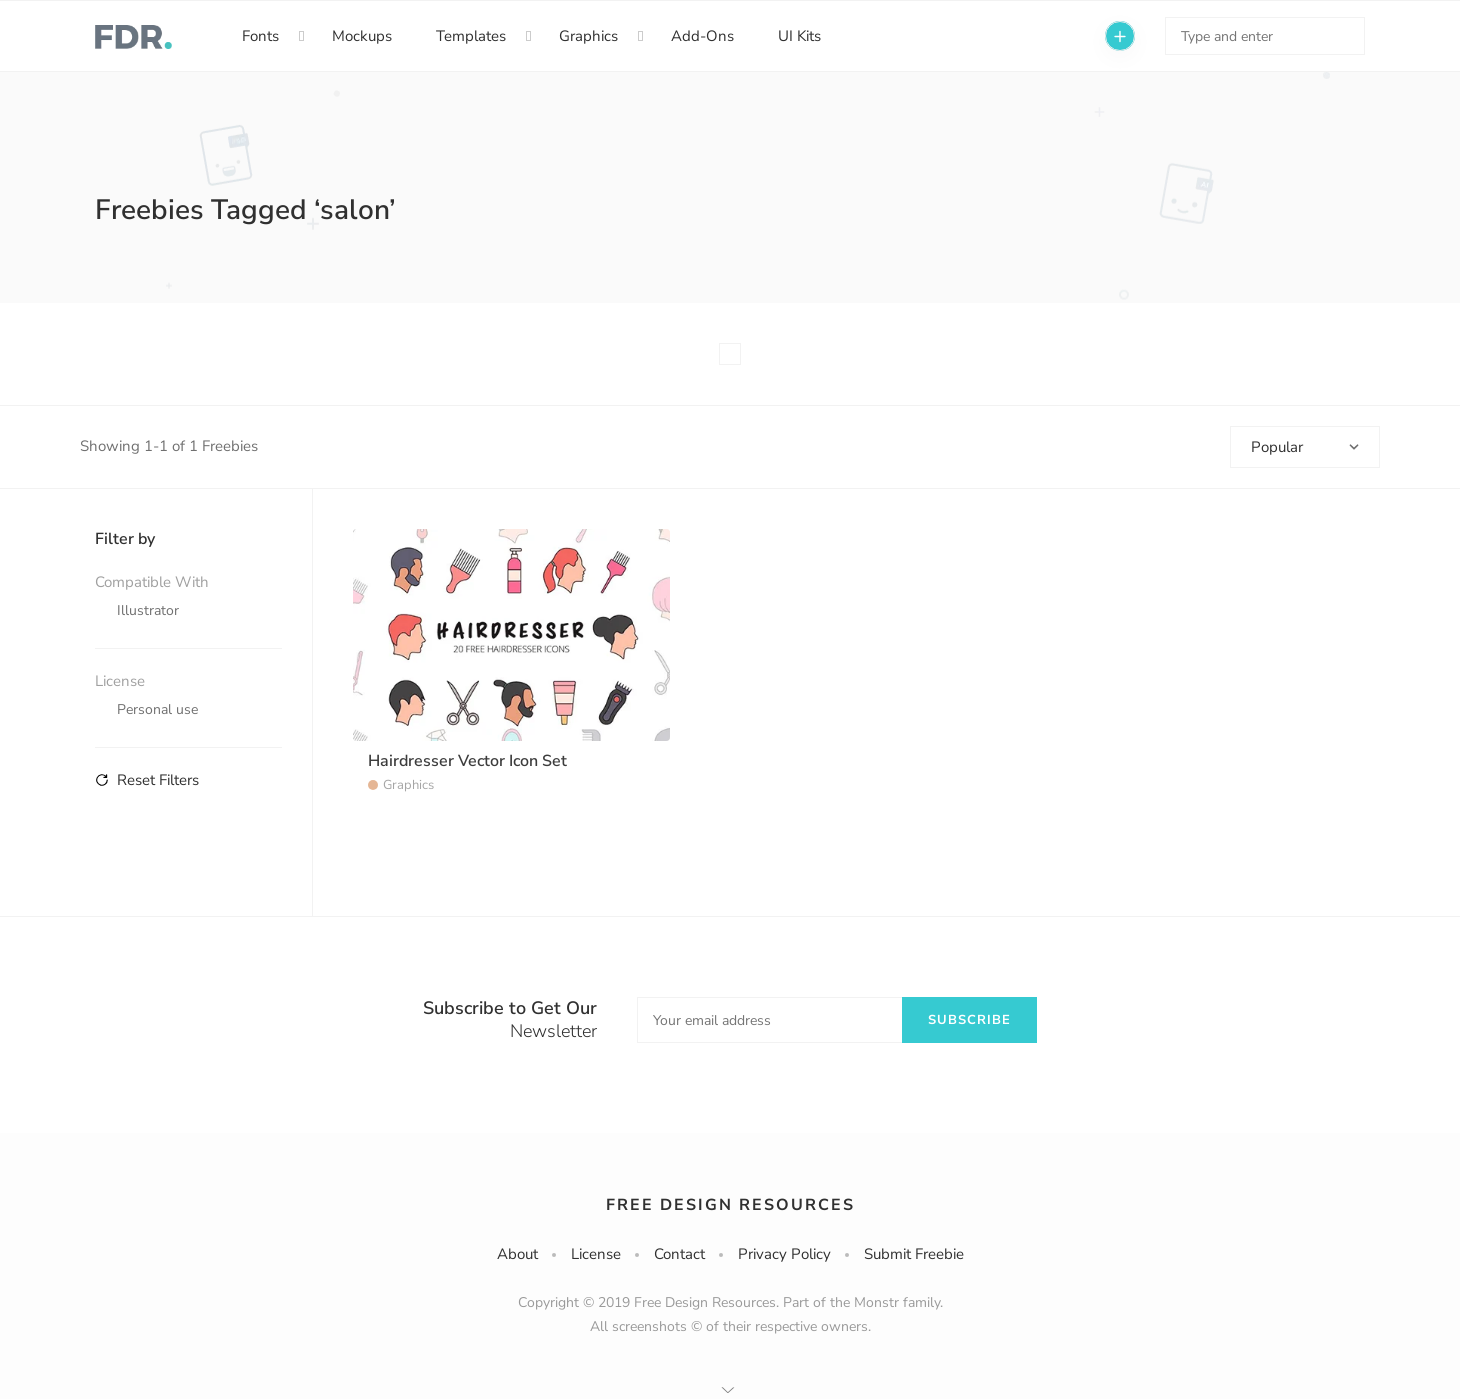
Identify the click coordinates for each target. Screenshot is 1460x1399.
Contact (679, 1254)
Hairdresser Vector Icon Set (467, 761)
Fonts (260, 36)
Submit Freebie (914, 1254)
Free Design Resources (730, 1205)
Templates (471, 36)
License (596, 1254)
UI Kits (799, 36)
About (517, 1254)
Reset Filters (147, 780)
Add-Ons (702, 36)
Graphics (588, 36)
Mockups (362, 36)
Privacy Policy (784, 1254)
